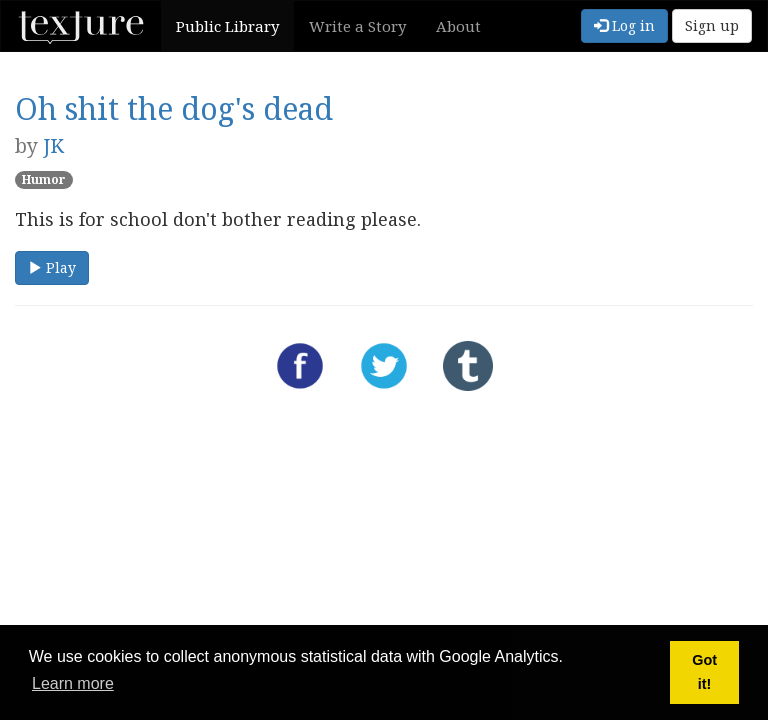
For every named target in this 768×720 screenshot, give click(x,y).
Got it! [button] (704, 672)
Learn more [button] (73, 683)
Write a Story (357, 26)
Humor (44, 179)
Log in (624, 25)
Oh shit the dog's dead (174, 108)
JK (53, 145)
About (458, 26)
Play (52, 267)
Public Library (227, 26)
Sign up (712, 25)
